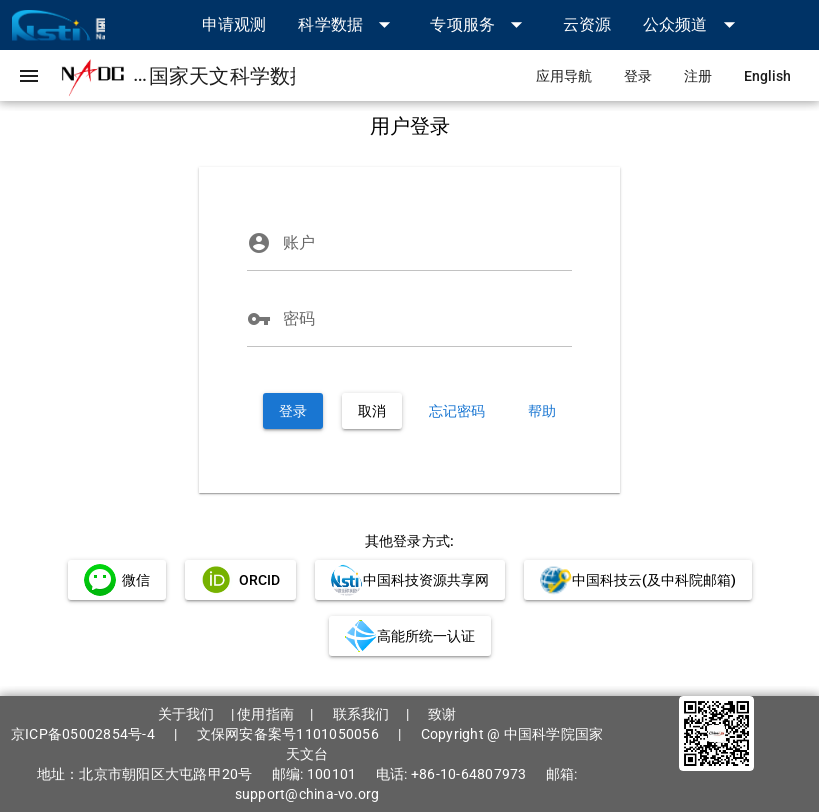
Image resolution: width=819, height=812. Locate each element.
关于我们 (186, 714)
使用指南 (265, 714)
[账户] (427, 243)
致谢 (442, 714)
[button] (348, 24)
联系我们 (361, 714)
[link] (234, 24)
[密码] (427, 319)
